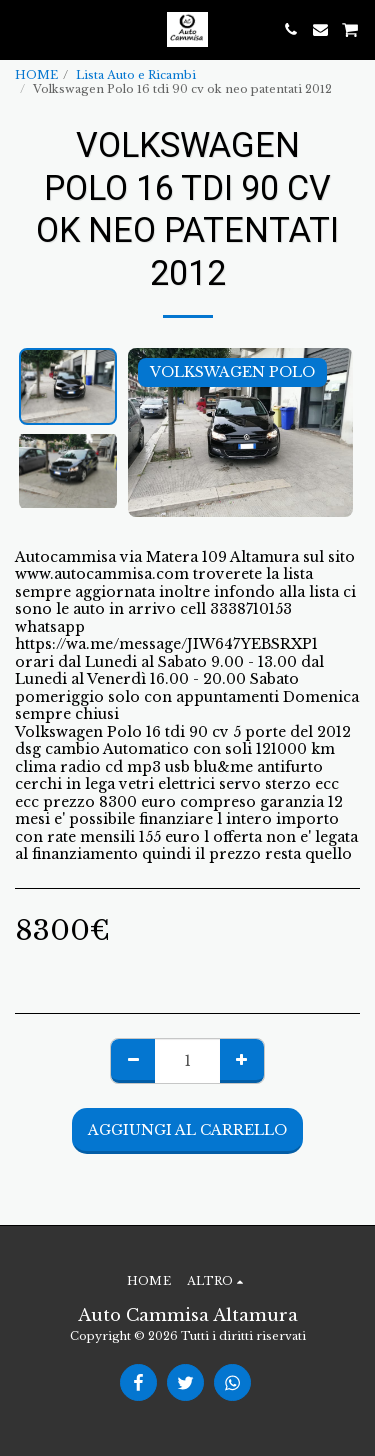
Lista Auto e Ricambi (136, 75)
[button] (22, 29)
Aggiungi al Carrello (187, 1130)
